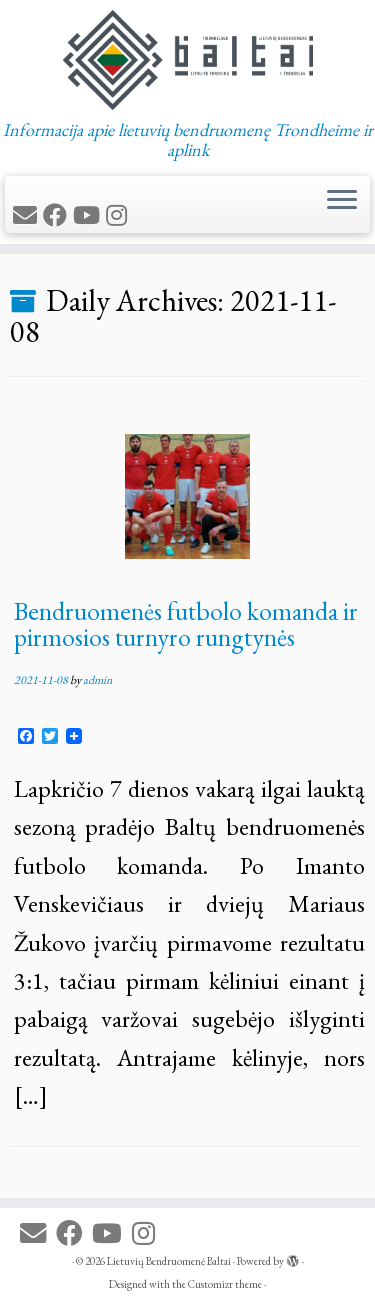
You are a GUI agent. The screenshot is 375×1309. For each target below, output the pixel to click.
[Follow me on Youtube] (89, 215)
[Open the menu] (342, 202)
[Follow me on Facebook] (58, 215)
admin (97, 680)
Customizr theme (225, 1284)
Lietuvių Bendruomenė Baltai (169, 1261)
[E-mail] (28, 215)
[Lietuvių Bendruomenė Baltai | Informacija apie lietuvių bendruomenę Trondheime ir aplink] (187, 60)
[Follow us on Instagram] (119, 215)
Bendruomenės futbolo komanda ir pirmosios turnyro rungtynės (186, 624)
